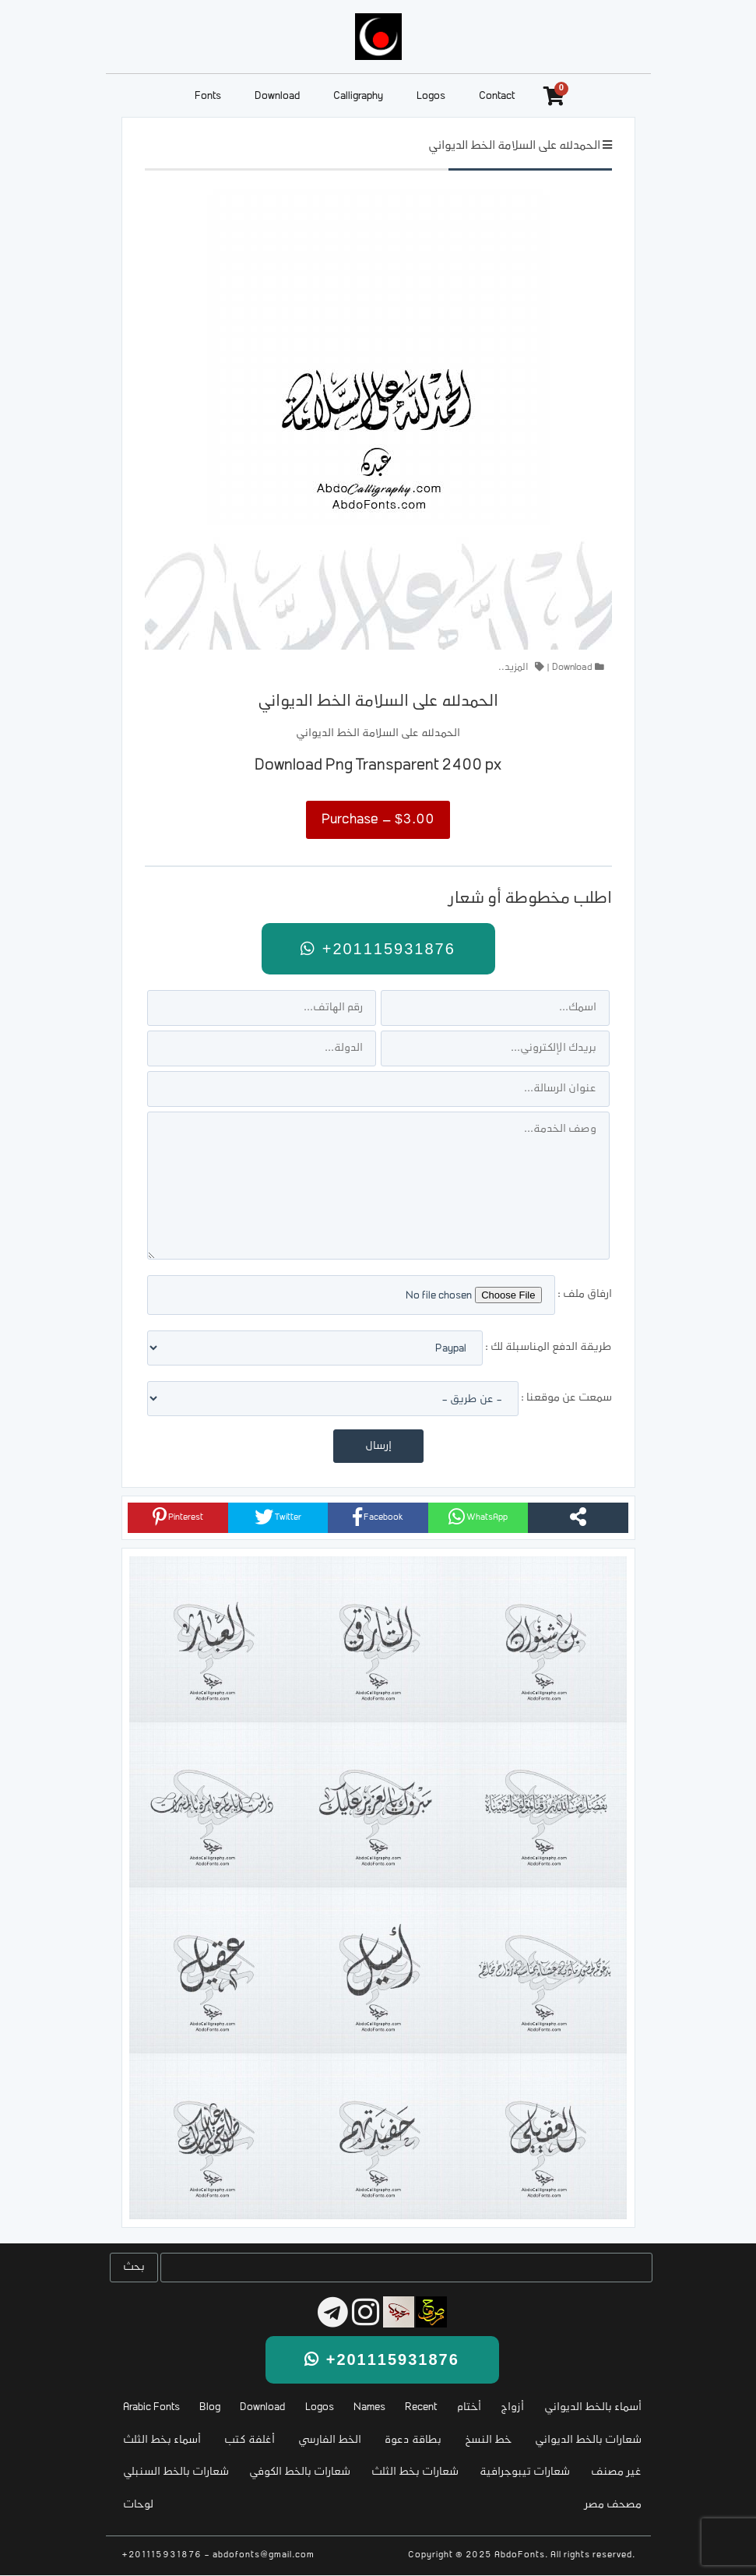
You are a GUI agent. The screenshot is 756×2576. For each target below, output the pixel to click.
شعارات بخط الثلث (415, 2472)
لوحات (138, 2505)
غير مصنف (616, 2472)
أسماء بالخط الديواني (593, 2407)
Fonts (208, 96)
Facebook (378, 1516)
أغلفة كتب (249, 2440)
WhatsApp (478, 1516)
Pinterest (178, 1516)
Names (369, 2407)
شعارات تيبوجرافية (525, 2472)
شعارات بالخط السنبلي (176, 2472)
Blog (209, 2407)
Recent (421, 2407)
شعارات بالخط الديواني (588, 2440)
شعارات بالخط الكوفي (299, 2472)
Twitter (278, 1516)
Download (277, 96)
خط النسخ (488, 2440)
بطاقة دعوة (413, 2440)
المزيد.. (513, 667)
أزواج (512, 2407)
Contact (497, 96)
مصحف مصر (613, 2505)
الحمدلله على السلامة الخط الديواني (514, 146)
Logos (431, 96)
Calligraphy (358, 96)
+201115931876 (378, 948)
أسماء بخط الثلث (162, 2440)
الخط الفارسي (329, 2440)
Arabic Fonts (151, 2407)
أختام (469, 2407)
